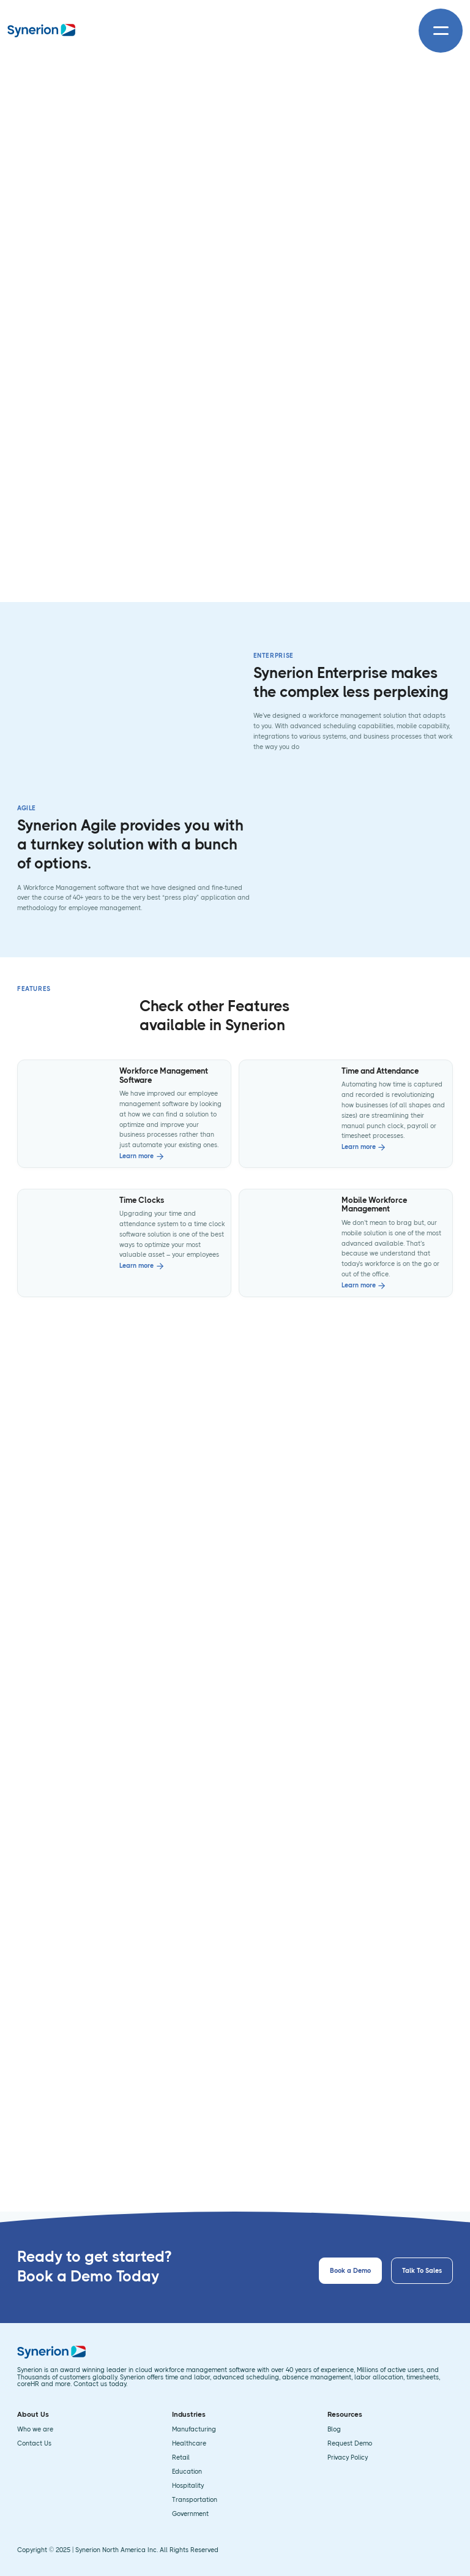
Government (190, 2514)
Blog (334, 2429)
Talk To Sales (422, 2271)
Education (187, 2472)
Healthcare (189, 2443)
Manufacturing (194, 2429)
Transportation (194, 2500)
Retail (181, 2457)
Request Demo (349, 2443)
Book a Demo (350, 2271)
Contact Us (34, 2443)
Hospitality (188, 2486)
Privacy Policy (347, 2457)
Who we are (35, 2429)
